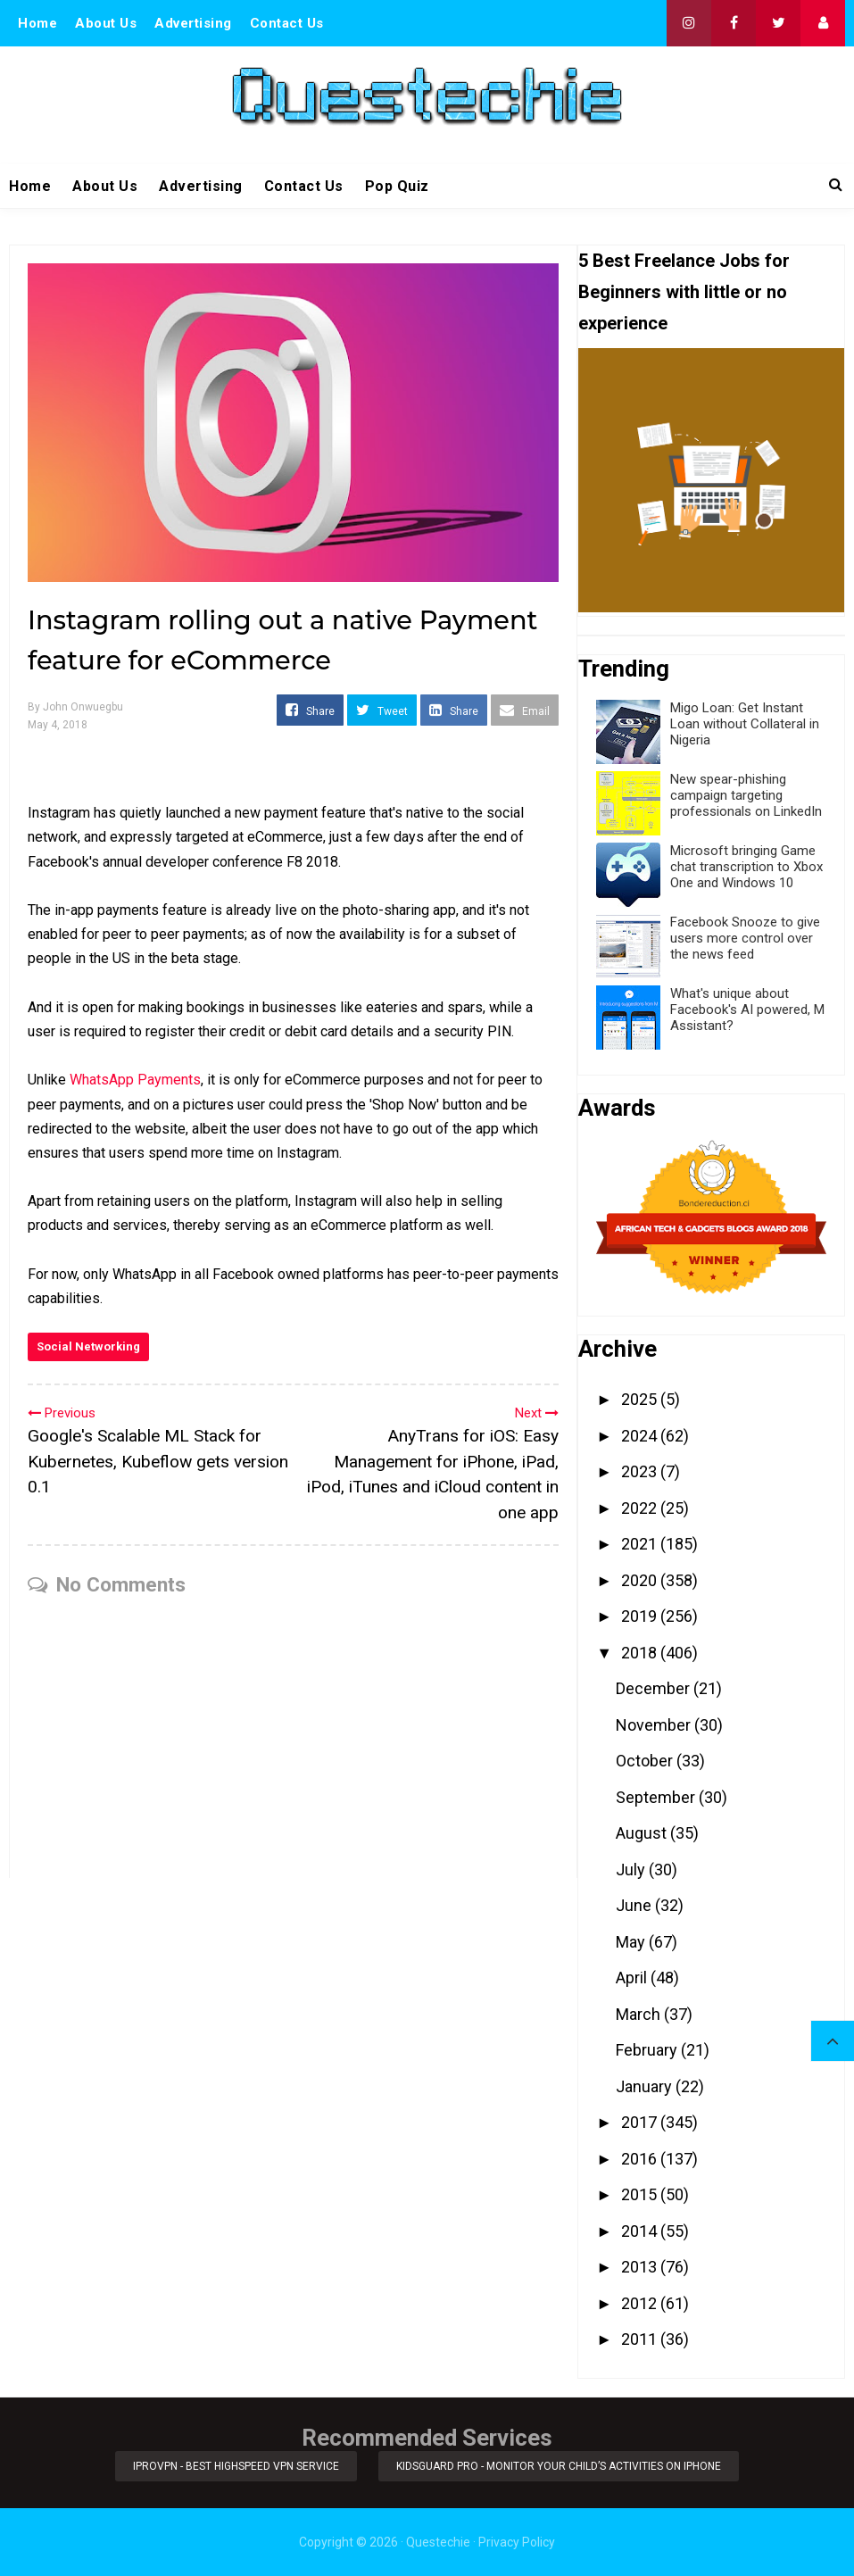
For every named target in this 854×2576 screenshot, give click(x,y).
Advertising (193, 23)
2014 (640, 2231)
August (643, 1833)
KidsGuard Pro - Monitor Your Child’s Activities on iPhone (558, 2466)
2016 (640, 2158)
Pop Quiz (397, 186)
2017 (640, 2122)
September (657, 1797)
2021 (640, 1543)
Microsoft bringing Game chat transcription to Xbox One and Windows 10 (746, 867)
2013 (640, 2266)
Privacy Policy (516, 2542)
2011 (640, 2339)
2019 (640, 1616)
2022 (640, 1508)
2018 (640, 1652)
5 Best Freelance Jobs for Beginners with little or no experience (684, 292)
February (648, 2049)
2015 (640, 2194)
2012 (640, 2303)
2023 (640, 1471)
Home (37, 23)
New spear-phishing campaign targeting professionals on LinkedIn (746, 795)
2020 (640, 1580)
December (654, 1688)
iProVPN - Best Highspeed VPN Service (236, 2466)
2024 (640, 1435)
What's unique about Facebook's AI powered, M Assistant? (747, 1009)
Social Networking (88, 1346)
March (640, 2014)
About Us (106, 23)
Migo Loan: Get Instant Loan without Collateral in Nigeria (744, 724)
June (635, 1905)
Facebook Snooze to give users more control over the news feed (745, 938)
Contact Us (287, 23)
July (632, 1869)
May (632, 1941)
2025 (640, 1399)
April (633, 1977)
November (655, 1725)
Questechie (438, 2542)
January (646, 2086)
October (646, 1760)
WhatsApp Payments (135, 1079)
